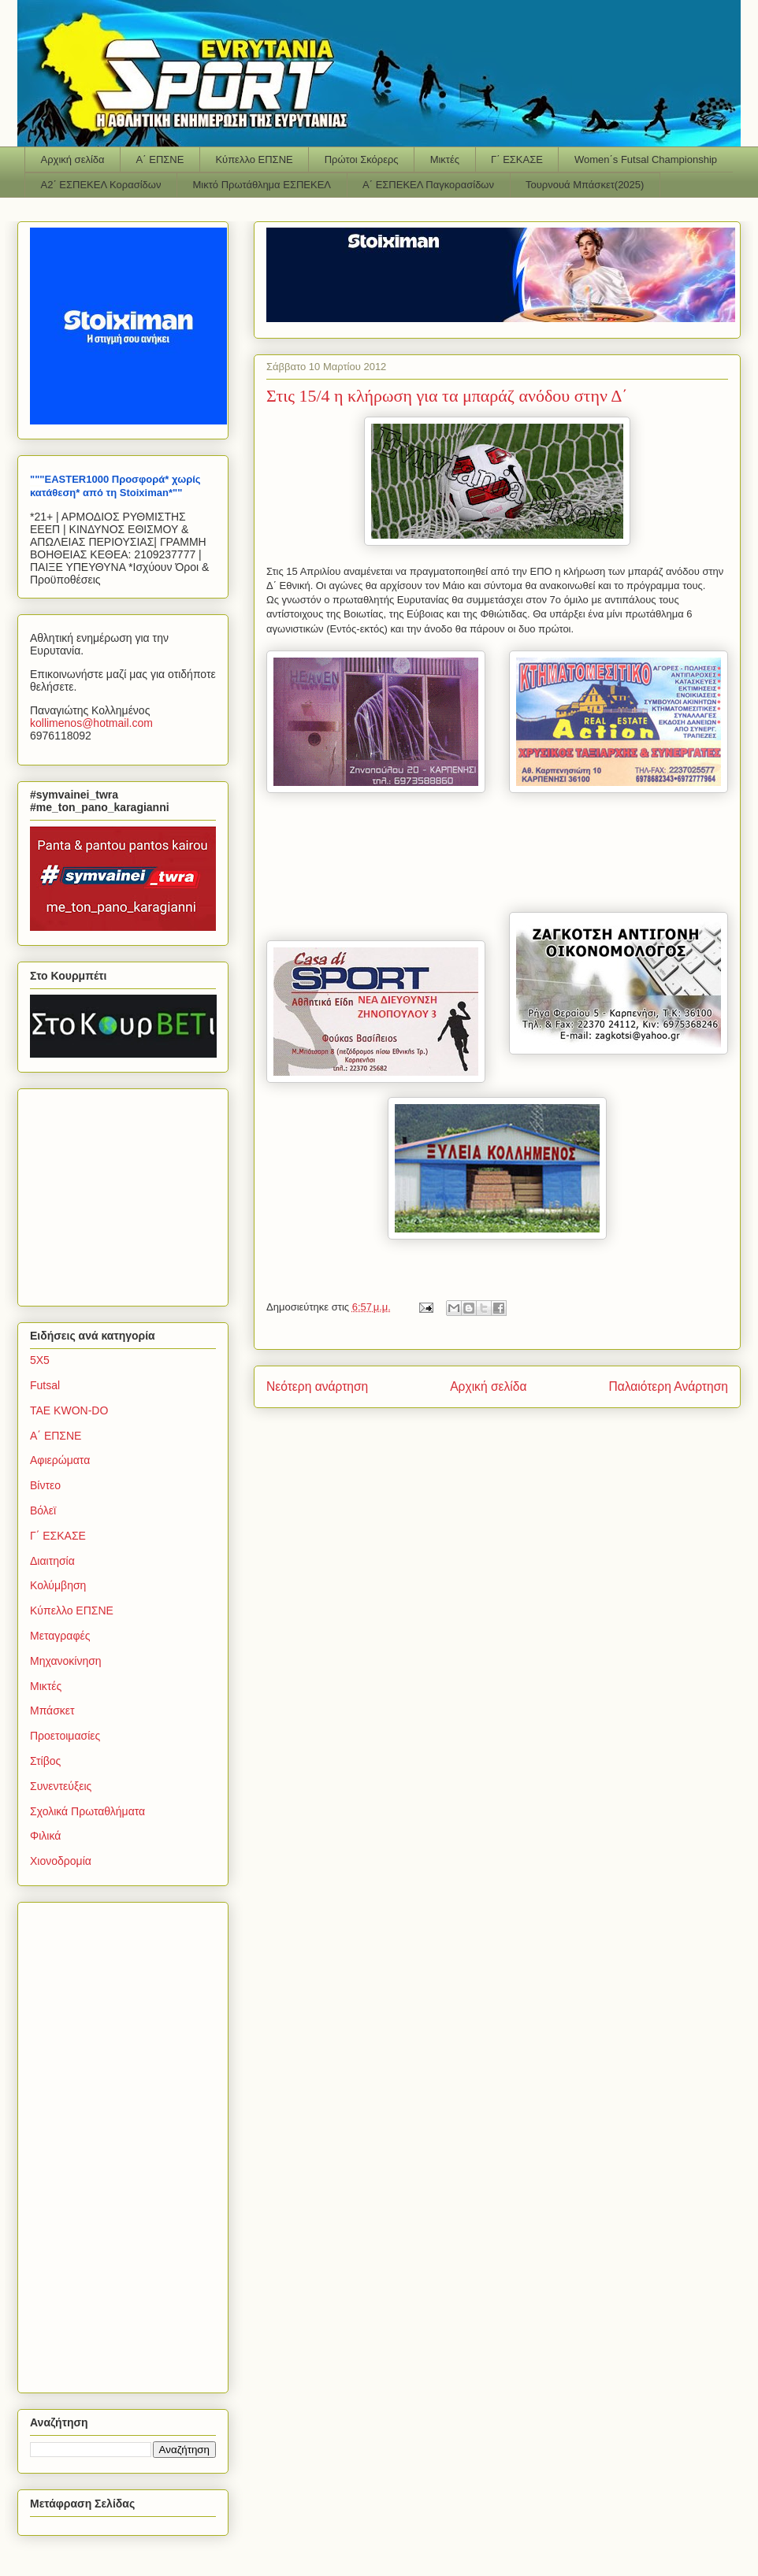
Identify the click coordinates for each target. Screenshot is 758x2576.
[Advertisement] (128, 1193)
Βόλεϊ (43, 1510)
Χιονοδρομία (60, 1861)
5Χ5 (40, 1360)
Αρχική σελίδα (73, 159)
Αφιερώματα (60, 1460)
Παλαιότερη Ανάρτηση (668, 1386)
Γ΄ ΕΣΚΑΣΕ (517, 159)
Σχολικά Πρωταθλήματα (87, 1811)
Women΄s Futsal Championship (645, 159)
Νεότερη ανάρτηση (317, 1386)
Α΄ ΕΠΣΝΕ (160, 159)
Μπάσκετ (52, 1710)
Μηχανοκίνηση (66, 1661)
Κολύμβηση (58, 1585)
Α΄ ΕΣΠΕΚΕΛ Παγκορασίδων (428, 185)
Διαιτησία (52, 1561)
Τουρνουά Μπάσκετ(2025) (585, 185)
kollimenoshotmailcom (91, 723)
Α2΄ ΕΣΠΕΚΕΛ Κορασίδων (101, 185)
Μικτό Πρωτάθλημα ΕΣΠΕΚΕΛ (261, 185)
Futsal (45, 1385)
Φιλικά (45, 1835)
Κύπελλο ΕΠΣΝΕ (253, 159)
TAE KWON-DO (69, 1410)
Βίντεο (45, 1485)
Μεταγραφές (60, 1635)
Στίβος (45, 1761)
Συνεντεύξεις (60, 1786)
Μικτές (444, 159)
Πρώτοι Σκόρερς (362, 159)
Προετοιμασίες (65, 1735)
